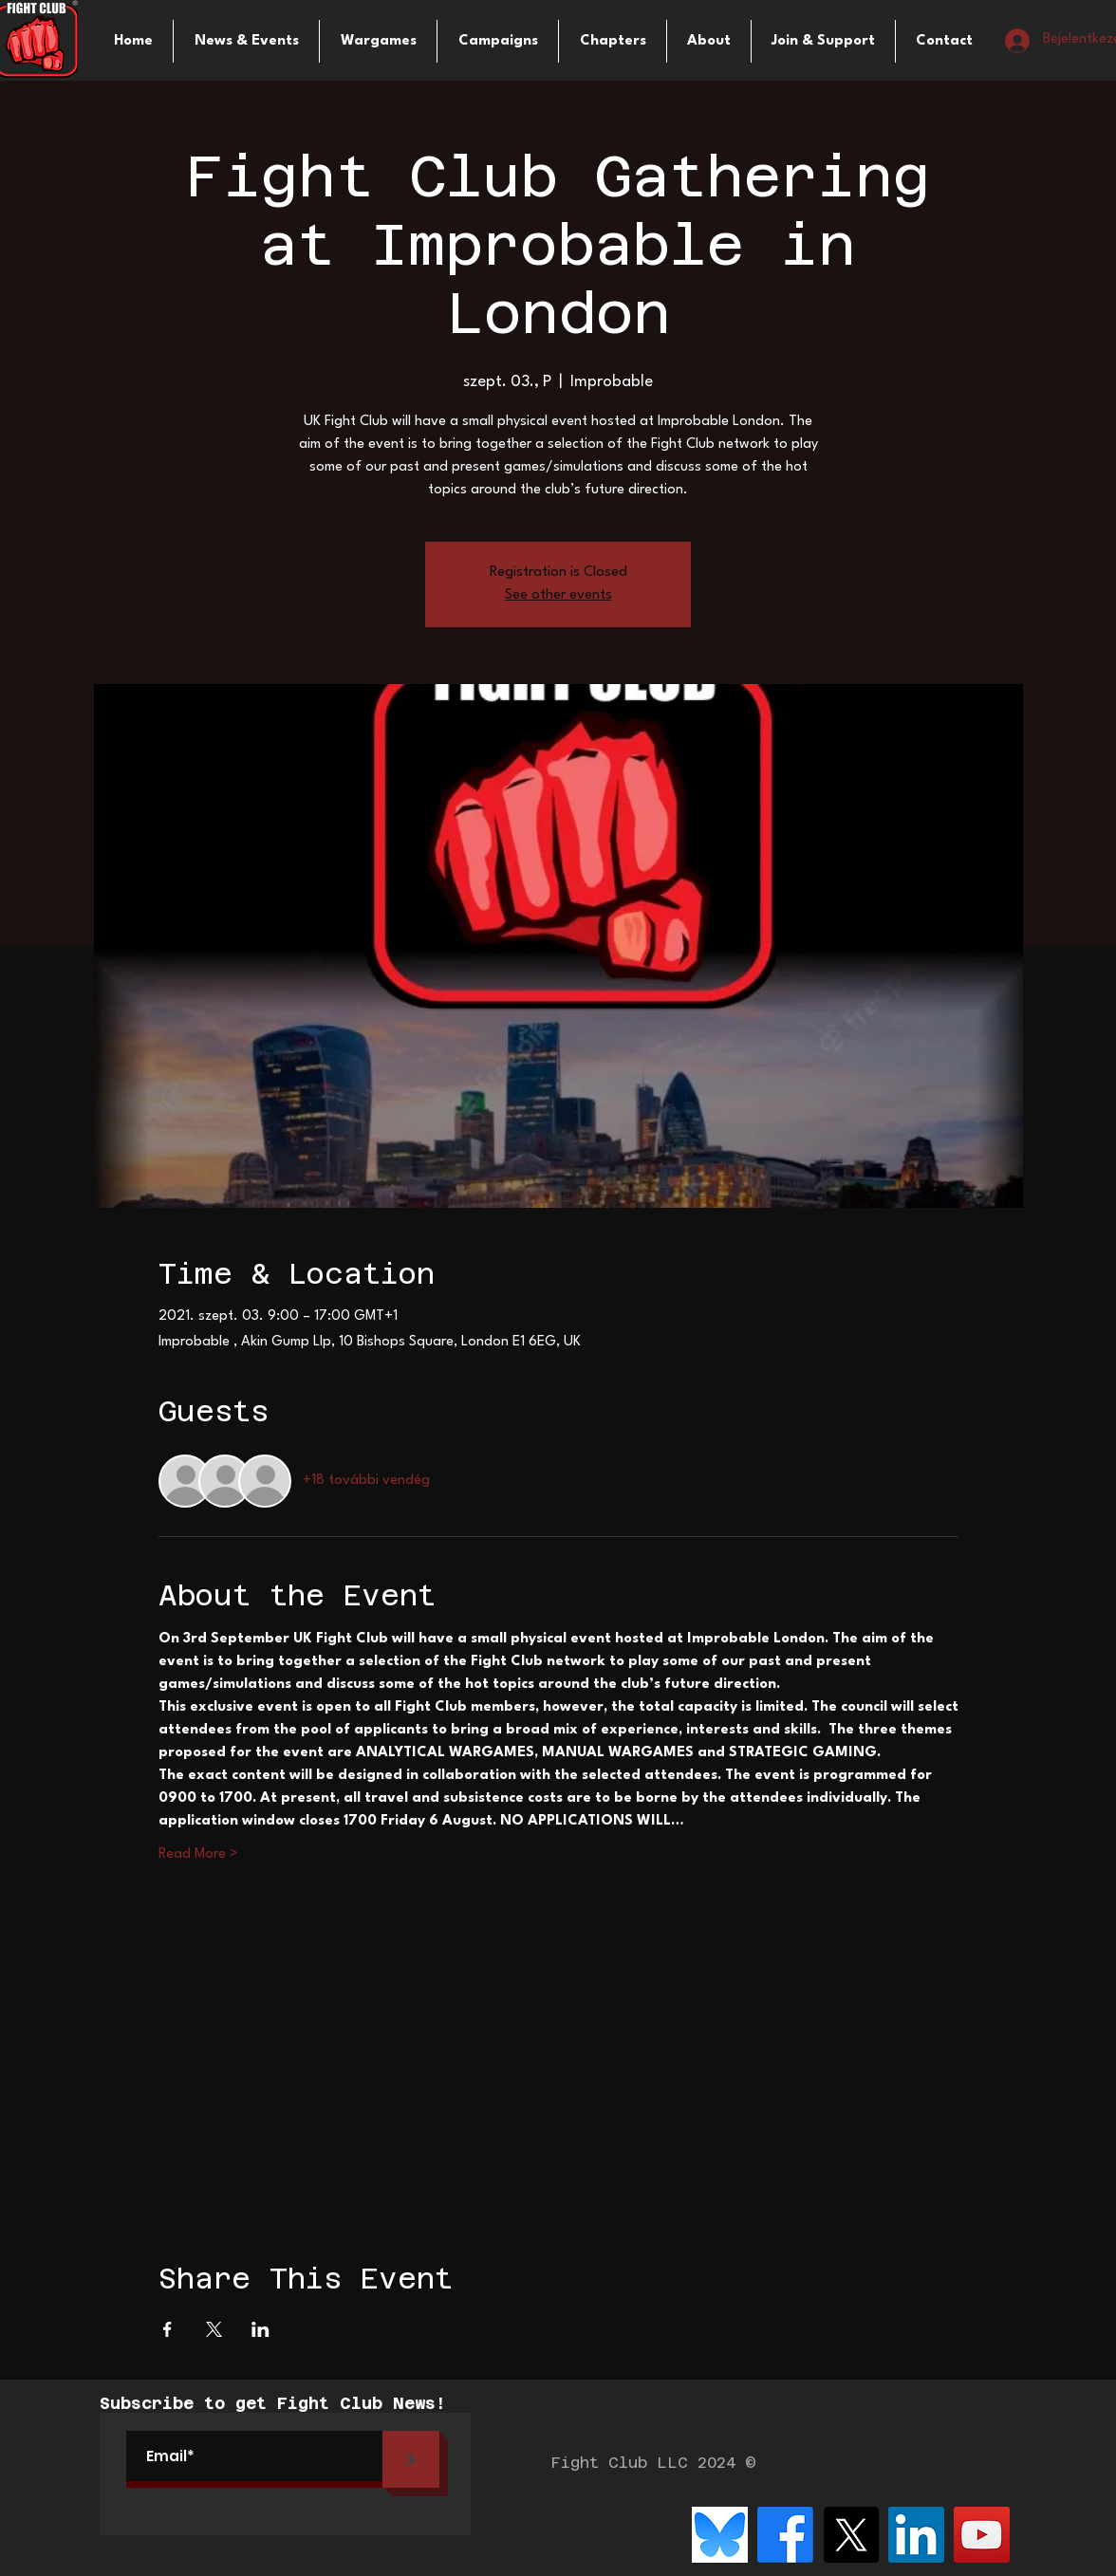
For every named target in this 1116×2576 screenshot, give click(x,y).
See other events (558, 595)
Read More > (198, 1854)
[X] (851, 2535)
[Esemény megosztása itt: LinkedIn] (260, 2329)
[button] (378, 41)
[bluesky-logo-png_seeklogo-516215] (720, 2535)
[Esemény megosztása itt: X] (214, 2329)
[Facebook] (785, 2535)
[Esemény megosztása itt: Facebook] (167, 2329)
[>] (410, 2459)
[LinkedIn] (916, 2535)
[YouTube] (982, 2535)
